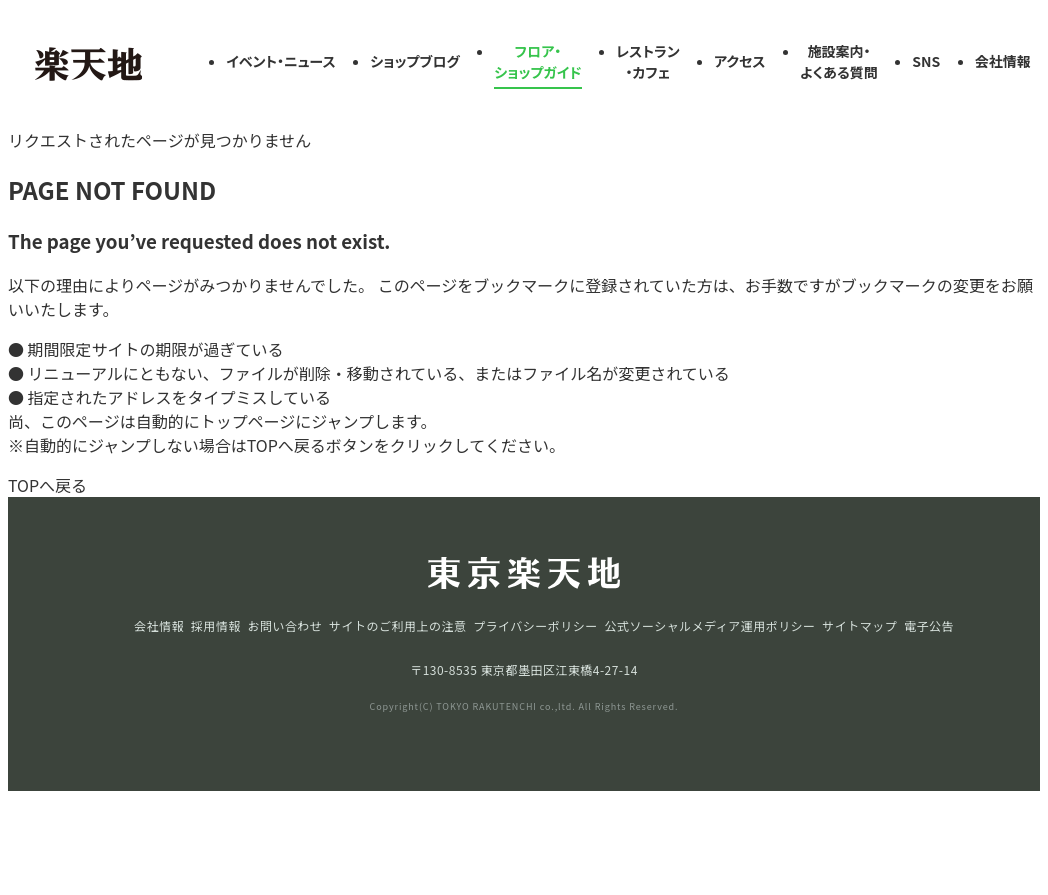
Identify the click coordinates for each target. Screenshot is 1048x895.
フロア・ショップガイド (537, 61)
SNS (926, 61)
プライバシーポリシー (535, 625)
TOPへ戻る (47, 485)
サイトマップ (859, 625)
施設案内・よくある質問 (839, 61)
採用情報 (216, 625)
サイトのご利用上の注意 (397, 625)
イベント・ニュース (281, 61)
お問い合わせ (284, 625)
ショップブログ (415, 61)
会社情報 (1003, 61)
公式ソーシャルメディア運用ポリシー (709, 625)
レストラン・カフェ (648, 61)
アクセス (739, 61)
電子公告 (929, 625)
